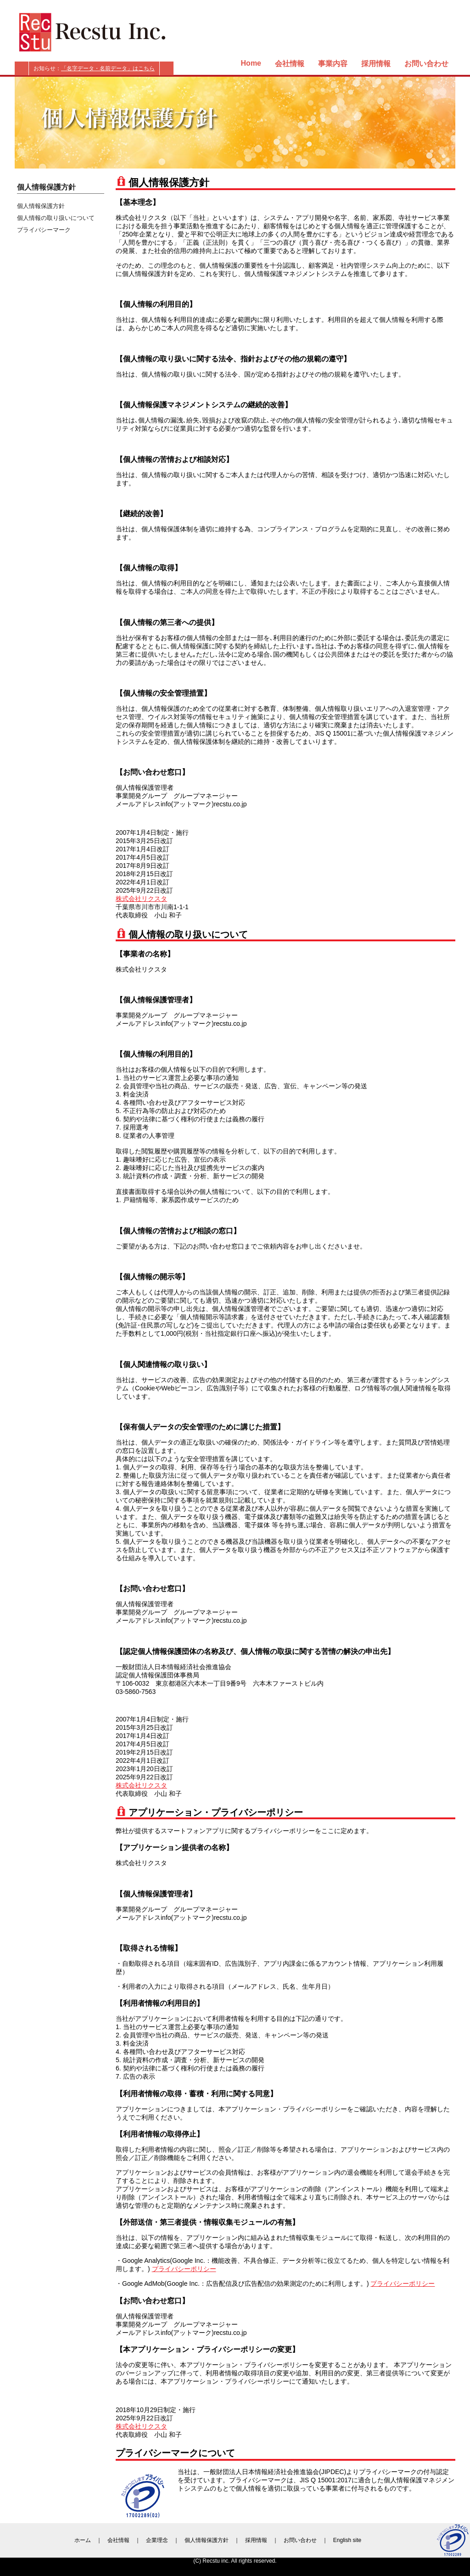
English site (347, 2540)
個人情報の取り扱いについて (56, 217)
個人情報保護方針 (41, 205)
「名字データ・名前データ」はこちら (108, 68)
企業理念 (157, 2540)
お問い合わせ (426, 63)
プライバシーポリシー (184, 2268)
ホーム (82, 2540)
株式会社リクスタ (141, 898)
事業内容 (332, 63)
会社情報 (289, 63)
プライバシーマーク (44, 229)
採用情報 (376, 63)
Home (251, 63)
